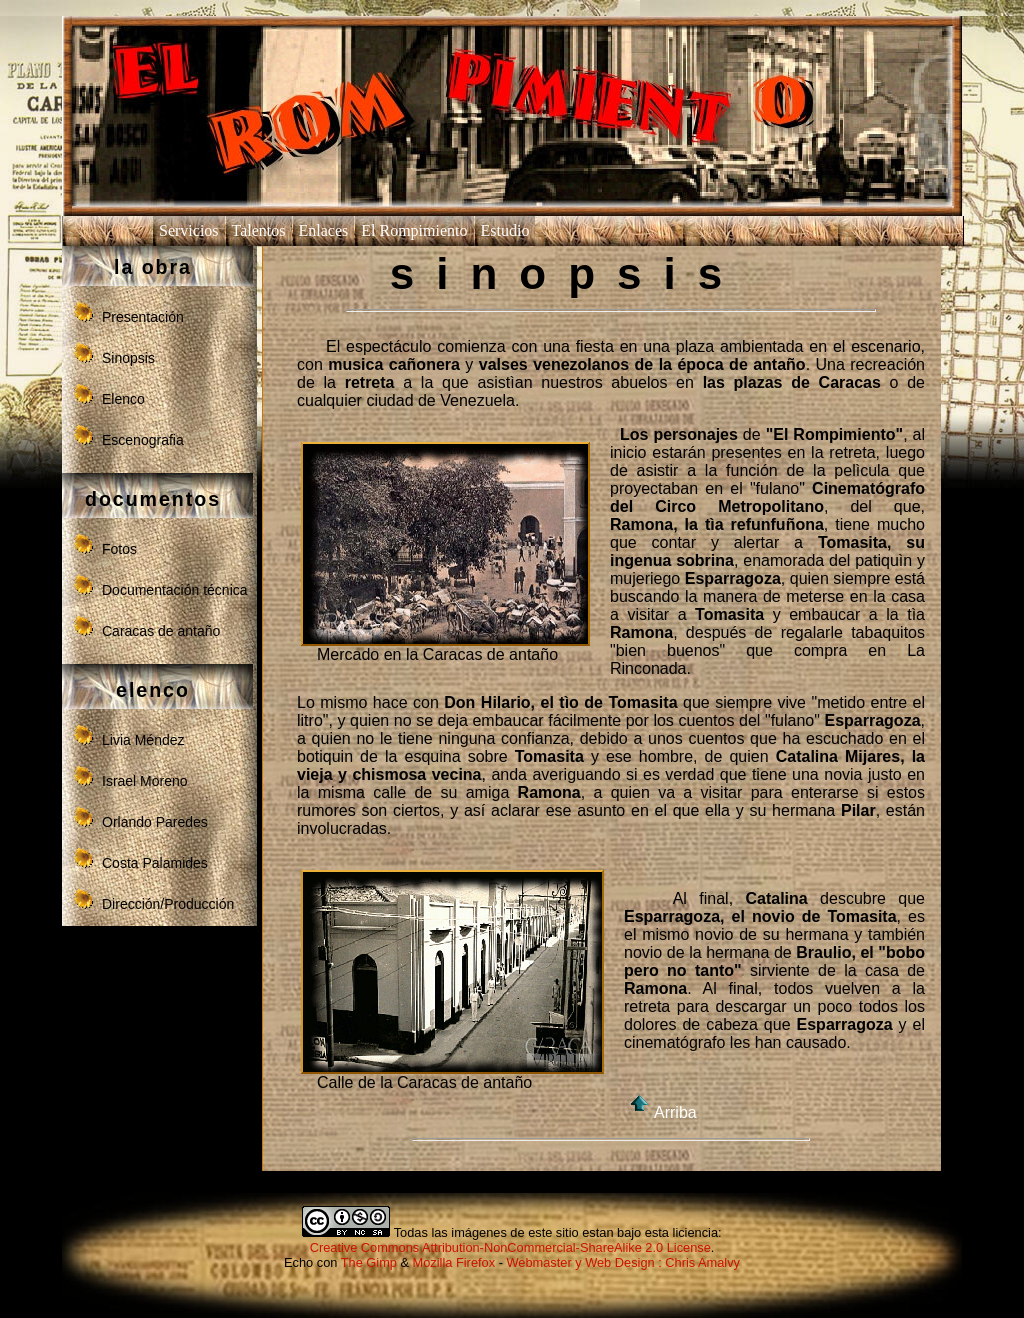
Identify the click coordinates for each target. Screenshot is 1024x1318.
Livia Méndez (143, 740)
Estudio (505, 230)
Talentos (259, 230)
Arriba (660, 1112)
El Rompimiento (414, 230)
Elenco (123, 399)
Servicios (189, 230)
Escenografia (143, 440)
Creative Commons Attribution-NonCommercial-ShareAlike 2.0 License (510, 1247)
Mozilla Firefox (454, 1262)
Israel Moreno (145, 781)
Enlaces (324, 230)
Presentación (143, 317)
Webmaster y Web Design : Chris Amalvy (623, 1262)
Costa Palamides (155, 863)
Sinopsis (128, 358)
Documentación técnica (175, 590)
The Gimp (369, 1262)
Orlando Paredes (155, 822)
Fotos (119, 549)
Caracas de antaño (161, 631)
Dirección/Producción (168, 904)
